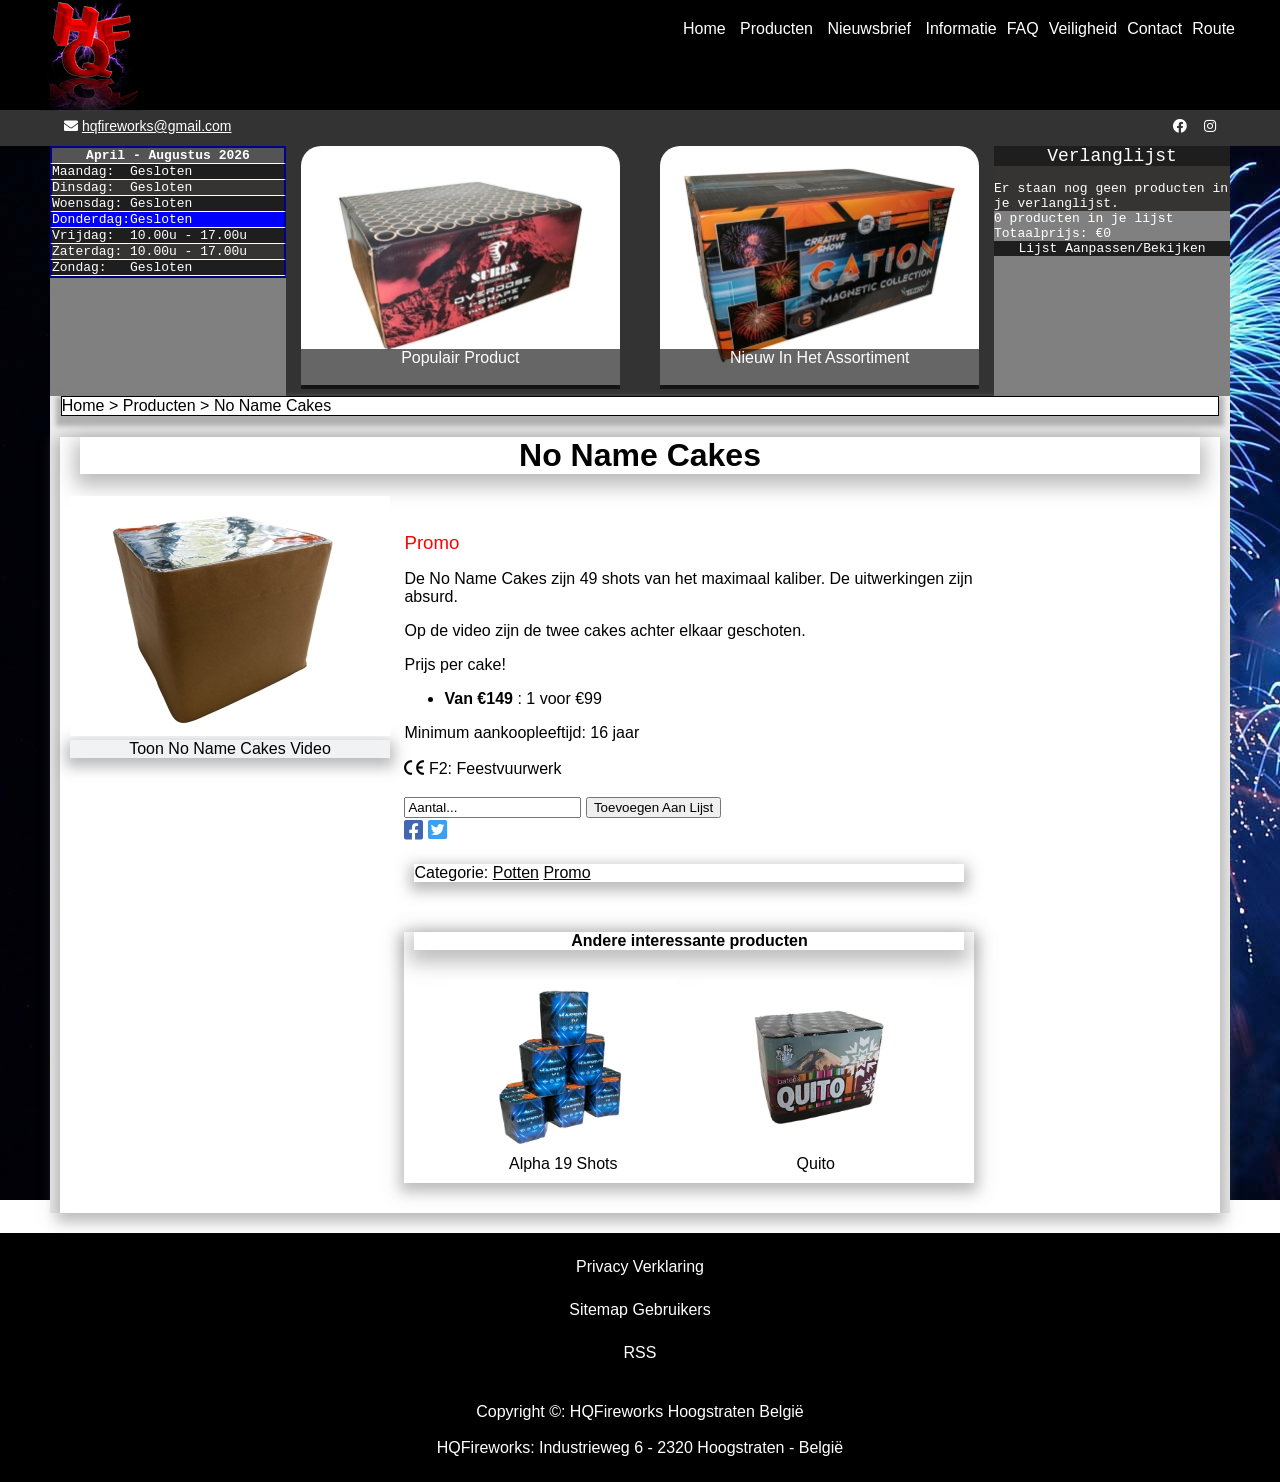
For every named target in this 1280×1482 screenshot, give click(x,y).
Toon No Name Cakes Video (230, 748)
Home (704, 28)
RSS (640, 1352)
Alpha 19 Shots (563, 1154)
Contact (1154, 28)
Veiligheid (1083, 28)
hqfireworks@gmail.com (157, 126)
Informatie (961, 28)
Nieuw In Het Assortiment (820, 357)
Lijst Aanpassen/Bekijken (1111, 248)
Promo (566, 872)
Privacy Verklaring (640, 1266)
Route (1213, 28)
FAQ (1023, 28)
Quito (816, 1154)
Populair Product (460, 357)
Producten (776, 28)
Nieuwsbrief (869, 28)
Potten (516, 872)
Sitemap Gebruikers (639, 1309)
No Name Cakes (272, 405)
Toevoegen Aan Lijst (653, 807)
